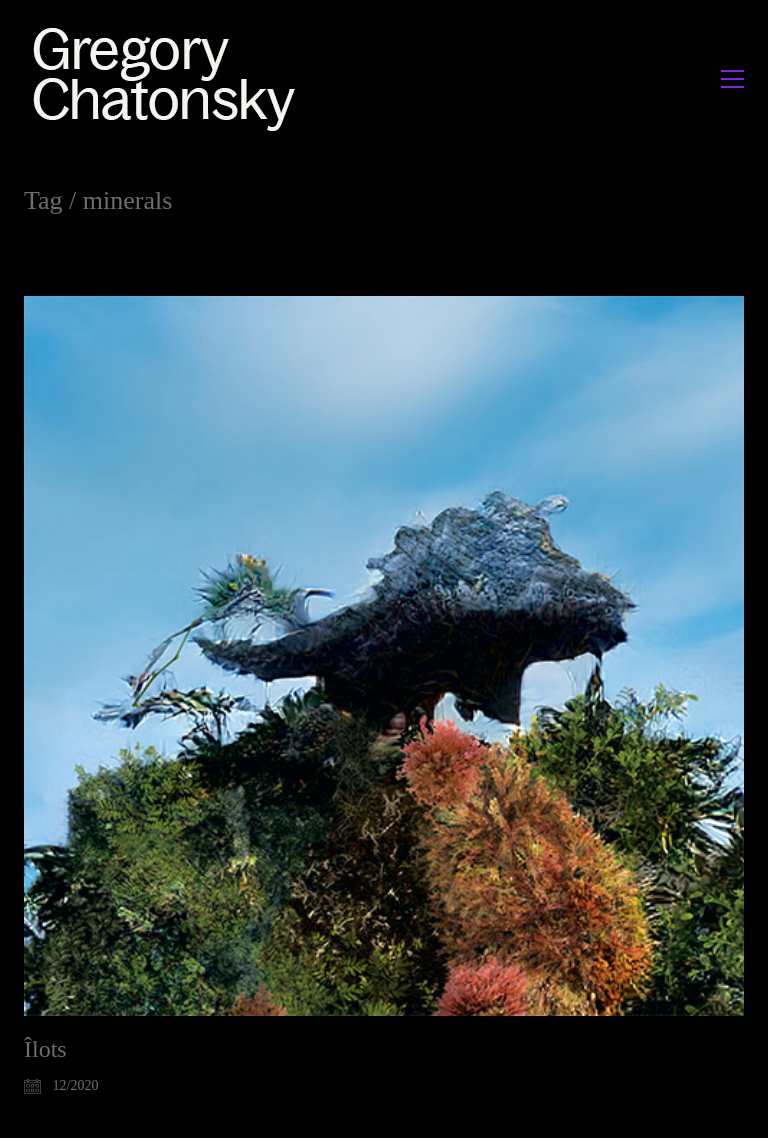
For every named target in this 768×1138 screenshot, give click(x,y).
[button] (732, 79)
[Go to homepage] (169, 78)
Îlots (45, 1049)
